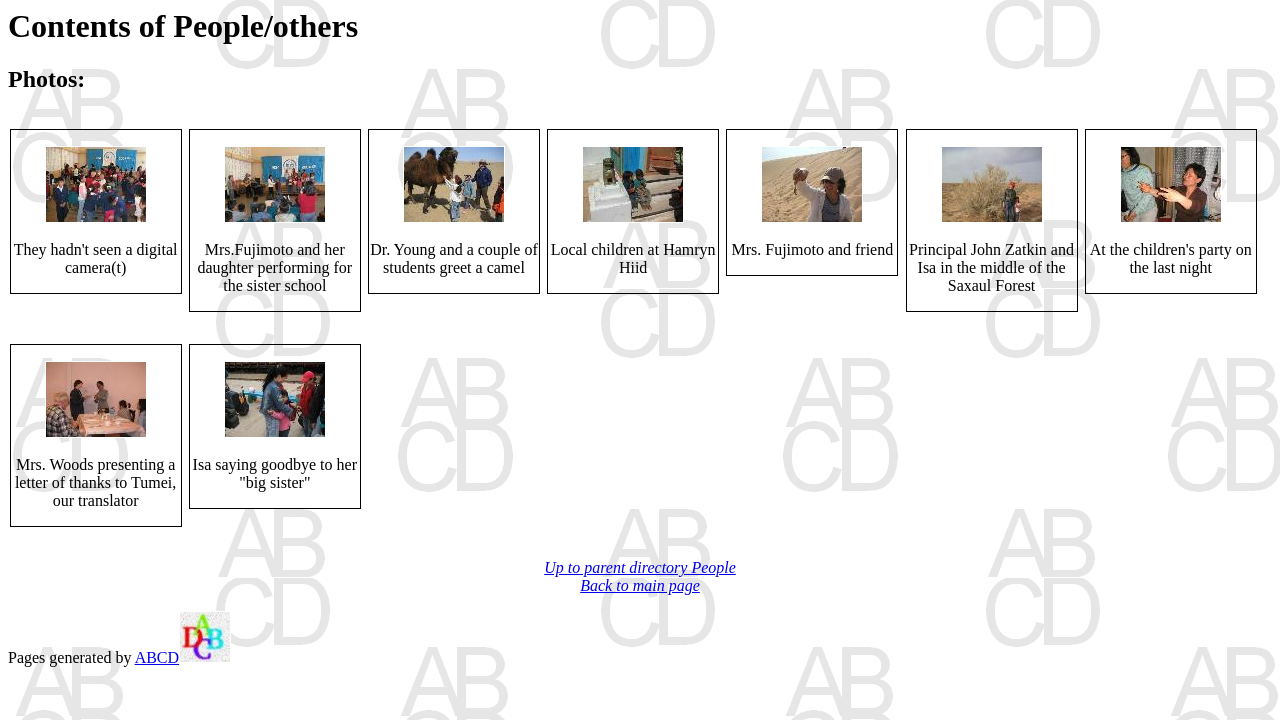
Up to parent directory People (640, 567)
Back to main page (640, 585)
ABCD (183, 657)
